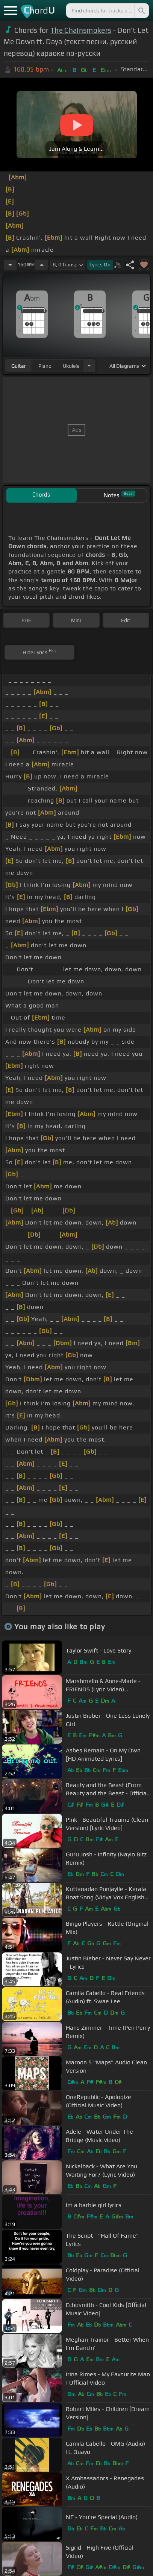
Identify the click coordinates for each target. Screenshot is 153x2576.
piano (45, 366)
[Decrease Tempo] (10, 265)
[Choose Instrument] (89, 365)
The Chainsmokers (80, 30)
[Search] (141, 10)
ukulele (71, 366)
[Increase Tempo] (41, 265)
